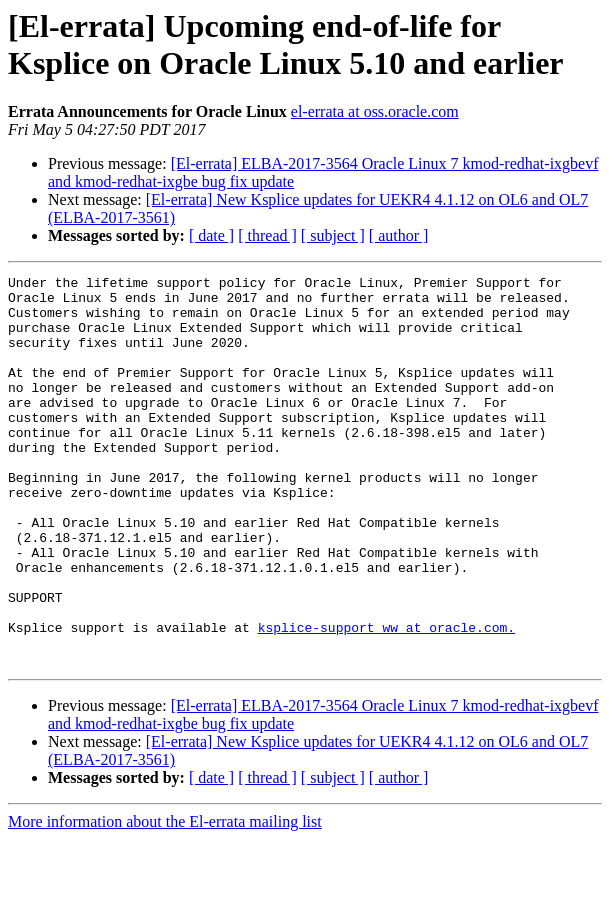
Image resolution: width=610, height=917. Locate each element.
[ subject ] (333, 235)
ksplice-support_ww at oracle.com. (386, 699)
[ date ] (211, 235)
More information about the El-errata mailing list (165, 899)
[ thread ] (267, 235)
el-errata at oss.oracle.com (375, 111)
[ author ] (399, 235)
